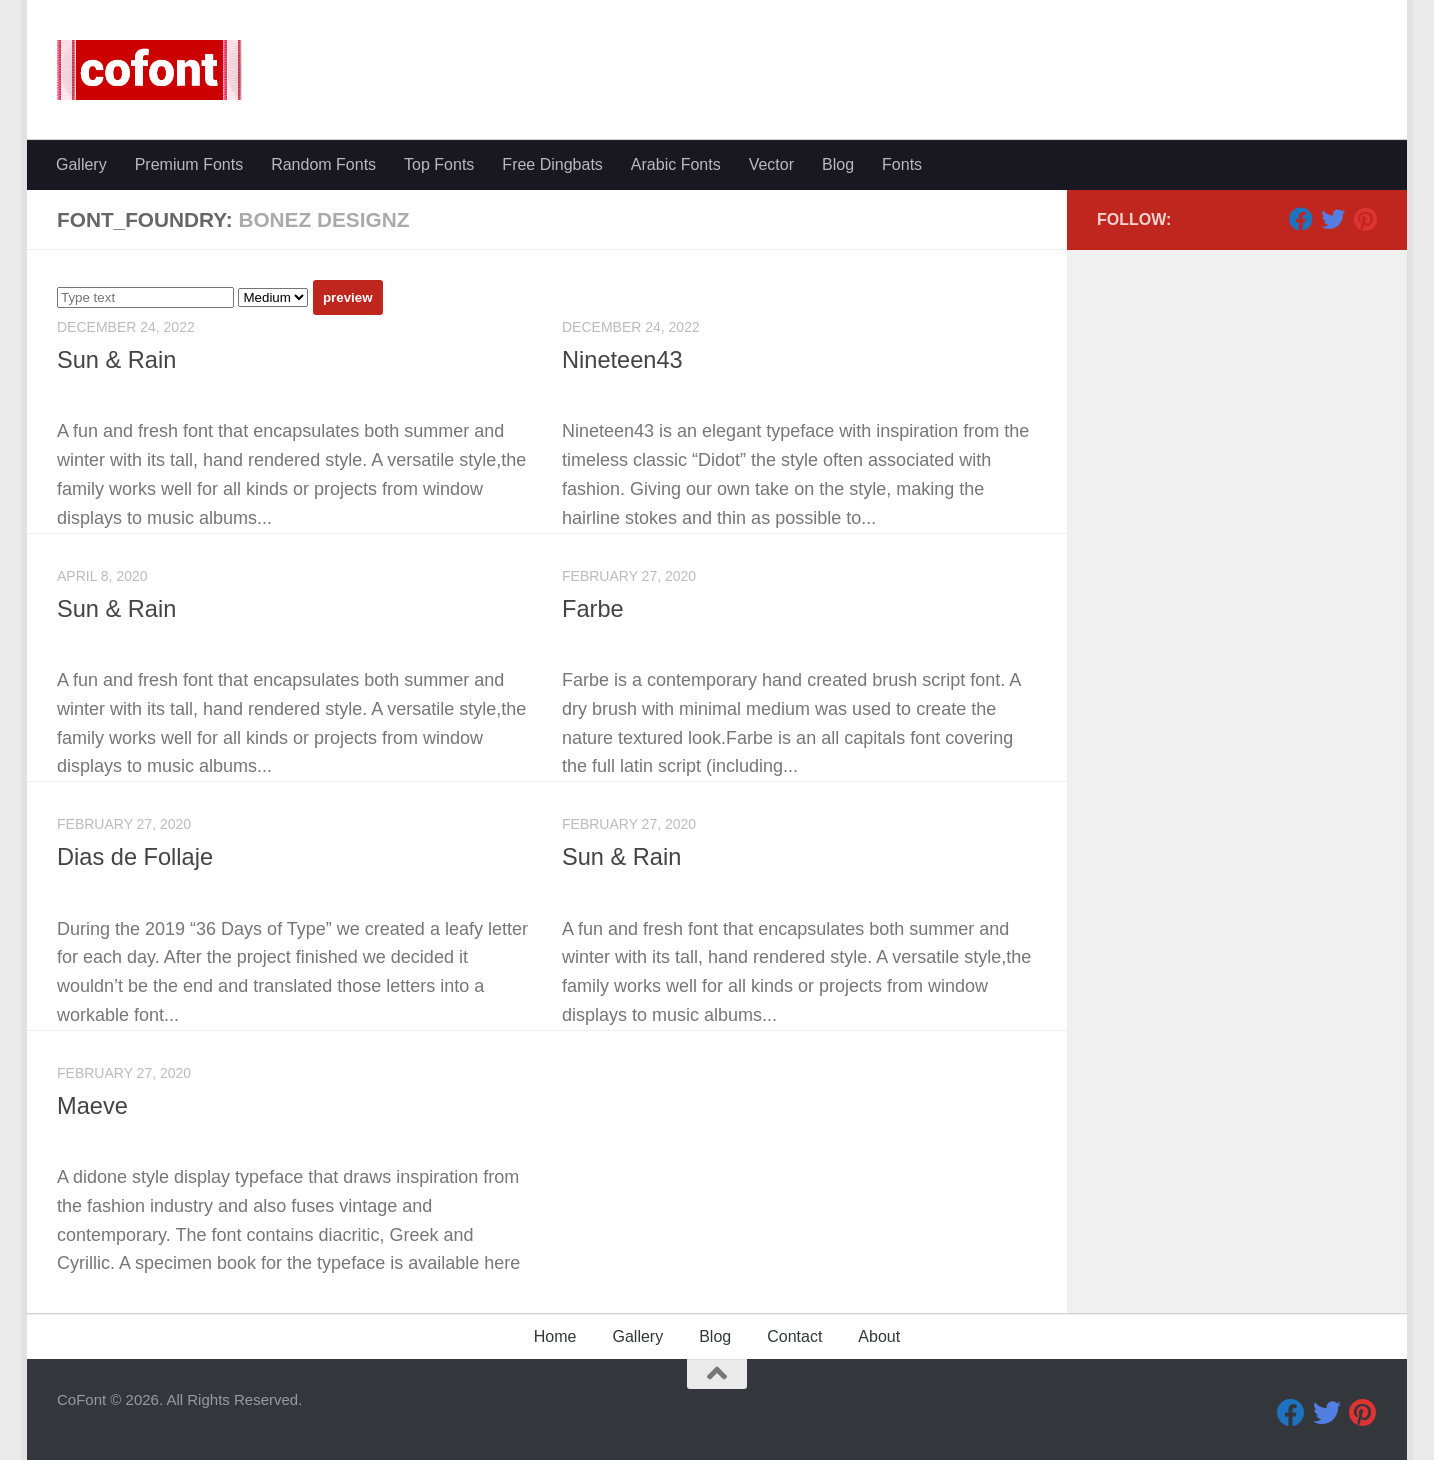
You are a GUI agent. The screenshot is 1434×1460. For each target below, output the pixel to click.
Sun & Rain (116, 360)
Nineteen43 (622, 360)
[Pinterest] (1365, 219)
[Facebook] (1301, 219)
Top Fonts (439, 164)
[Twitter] (1333, 219)
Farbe (593, 609)
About (879, 1336)
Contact (794, 1336)
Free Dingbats (552, 164)
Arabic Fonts (676, 164)
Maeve (92, 1106)
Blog (838, 164)
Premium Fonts (189, 164)
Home (555, 1336)
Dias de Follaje (135, 857)
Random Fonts (323, 164)
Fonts (902, 164)
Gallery (81, 164)
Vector (771, 164)
